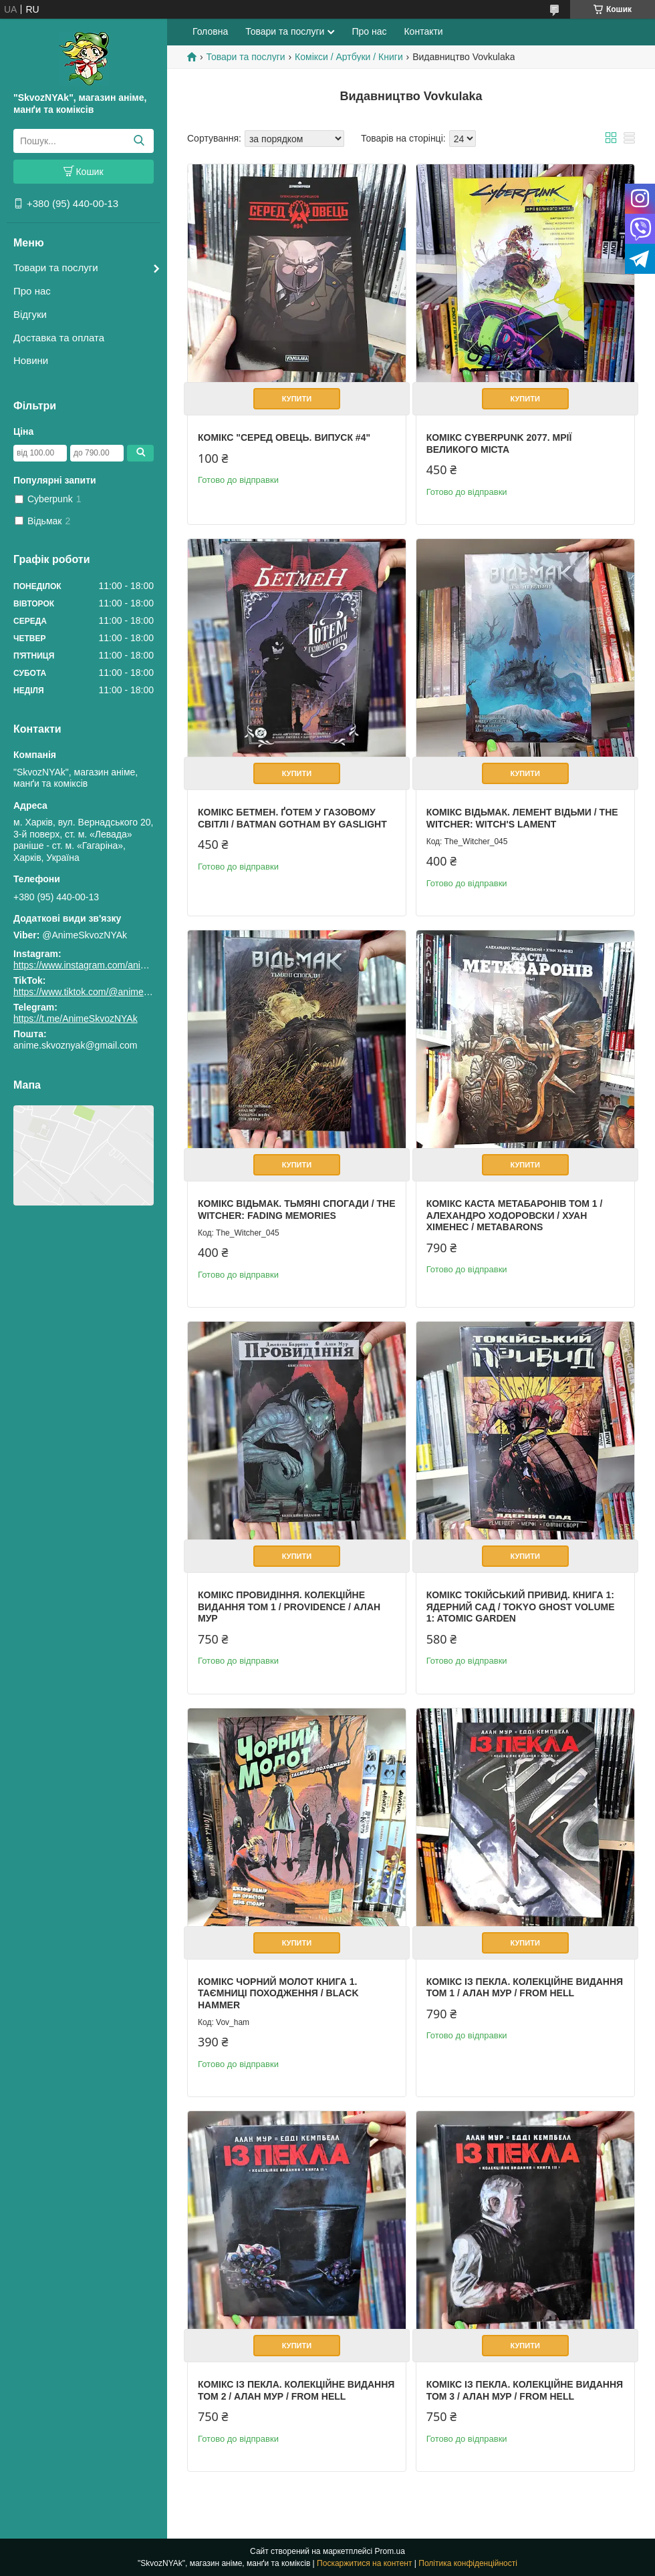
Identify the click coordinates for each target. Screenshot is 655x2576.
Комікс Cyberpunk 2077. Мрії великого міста (499, 443)
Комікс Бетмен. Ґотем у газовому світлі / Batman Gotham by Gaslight (292, 818)
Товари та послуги (55, 267)
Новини (30, 360)
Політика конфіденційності (467, 2563)
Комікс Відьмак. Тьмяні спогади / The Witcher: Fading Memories (296, 1209)
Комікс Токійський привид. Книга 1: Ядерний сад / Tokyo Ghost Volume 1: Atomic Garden (520, 1607)
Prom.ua (390, 2551)
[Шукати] (139, 141)
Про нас (32, 291)
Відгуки (30, 314)
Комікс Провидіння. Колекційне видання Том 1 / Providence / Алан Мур (289, 1607)
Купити (296, 399)
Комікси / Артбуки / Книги (349, 56)
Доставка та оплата (58, 337)
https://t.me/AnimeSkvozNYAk (75, 1018)
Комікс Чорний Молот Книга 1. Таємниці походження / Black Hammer (278, 1993)
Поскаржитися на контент (364, 2563)
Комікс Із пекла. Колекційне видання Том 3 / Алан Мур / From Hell (524, 2390)
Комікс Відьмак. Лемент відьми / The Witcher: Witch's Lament (522, 818)
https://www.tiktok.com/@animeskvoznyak (100, 991)
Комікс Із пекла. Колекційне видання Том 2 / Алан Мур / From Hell (296, 2390)
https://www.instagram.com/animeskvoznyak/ (106, 965)
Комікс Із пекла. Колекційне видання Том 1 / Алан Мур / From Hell (524, 1987)
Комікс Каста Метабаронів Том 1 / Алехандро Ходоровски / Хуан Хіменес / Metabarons (514, 1215)
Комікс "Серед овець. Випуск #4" (284, 437)
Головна (210, 31)
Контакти (423, 31)
